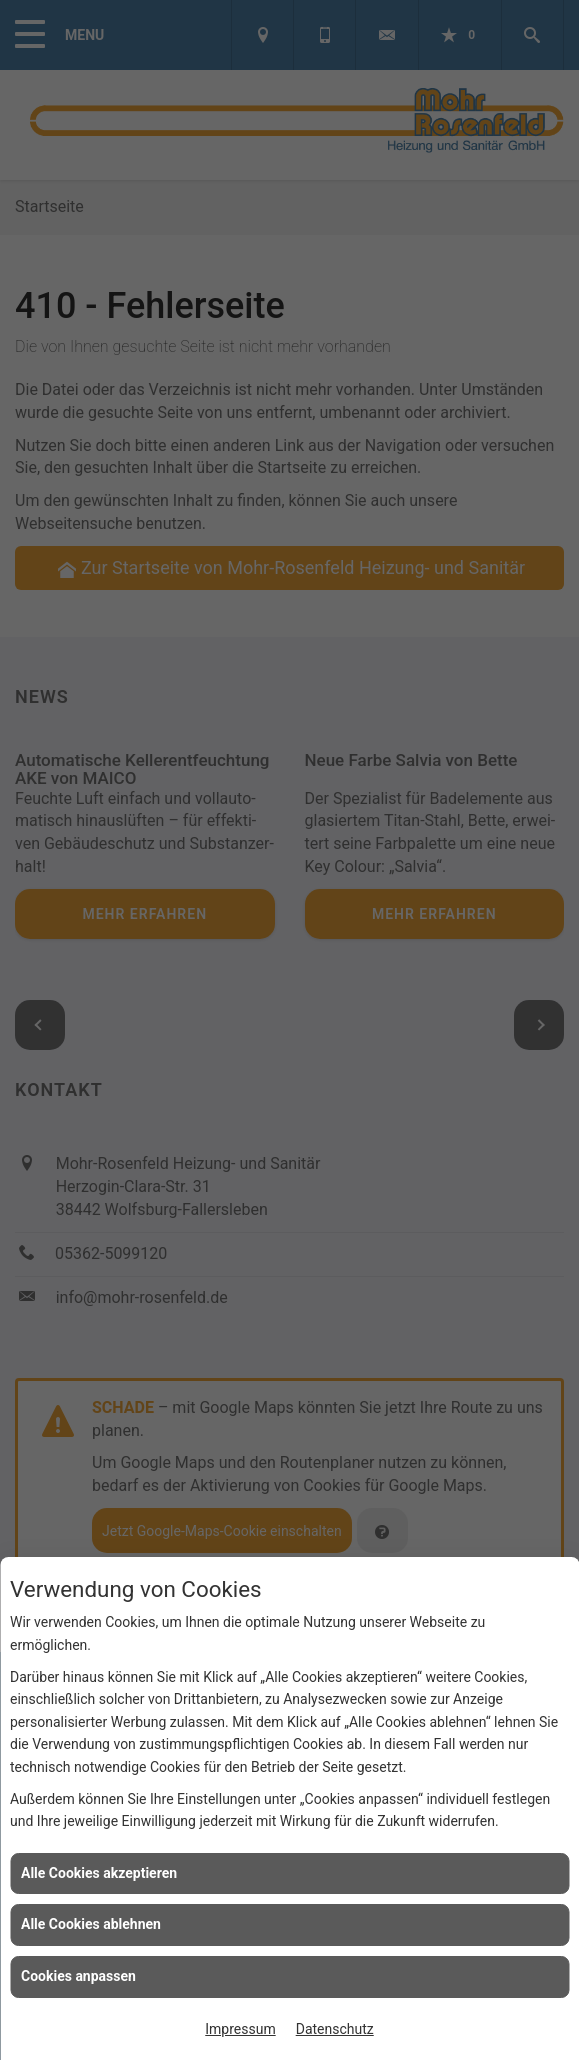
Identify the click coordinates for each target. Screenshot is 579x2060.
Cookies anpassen (78, 1976)
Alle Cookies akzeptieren (99, 1873)
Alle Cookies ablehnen (91, 1924)
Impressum (240, 2029)
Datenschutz (335, 2029)
